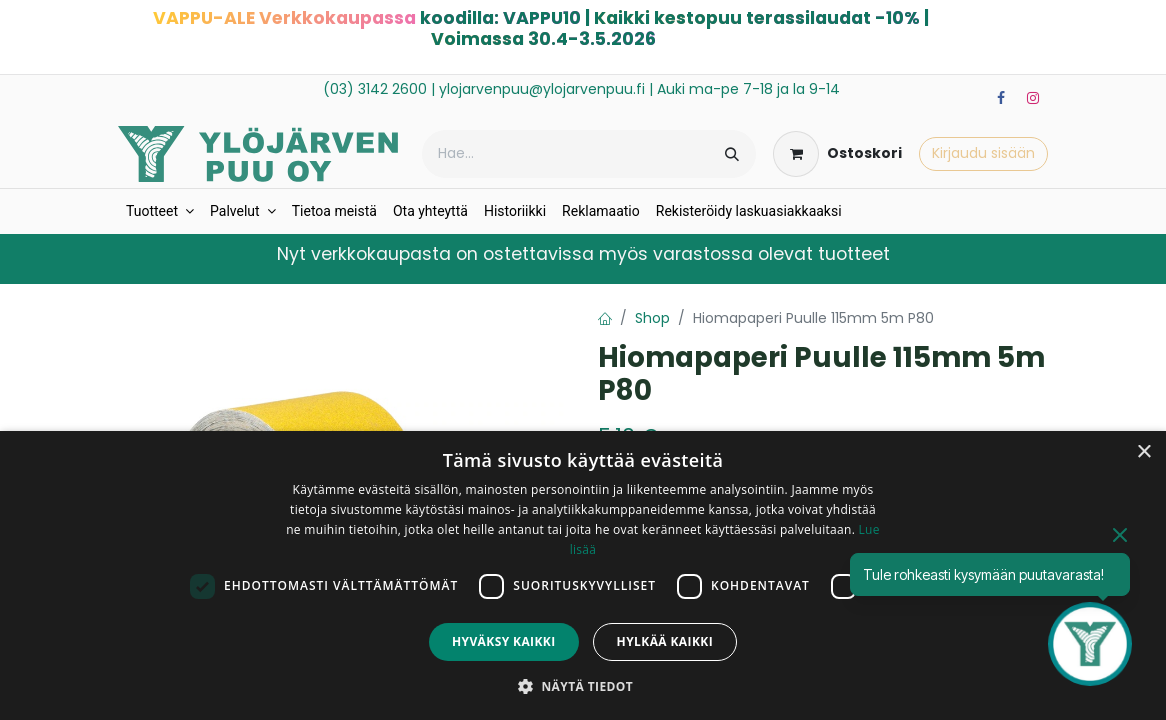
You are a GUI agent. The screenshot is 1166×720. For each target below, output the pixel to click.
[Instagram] (1033, 98)
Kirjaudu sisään (983, 153)
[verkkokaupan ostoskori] (837, 154)
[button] (583, 686)
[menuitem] (160, 211)
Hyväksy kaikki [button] (504, 641)
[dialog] (583, 575)
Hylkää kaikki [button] (665, 641)
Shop (652, 318)
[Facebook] (1001, 98)
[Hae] (732, 154)
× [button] (1143, 452)
